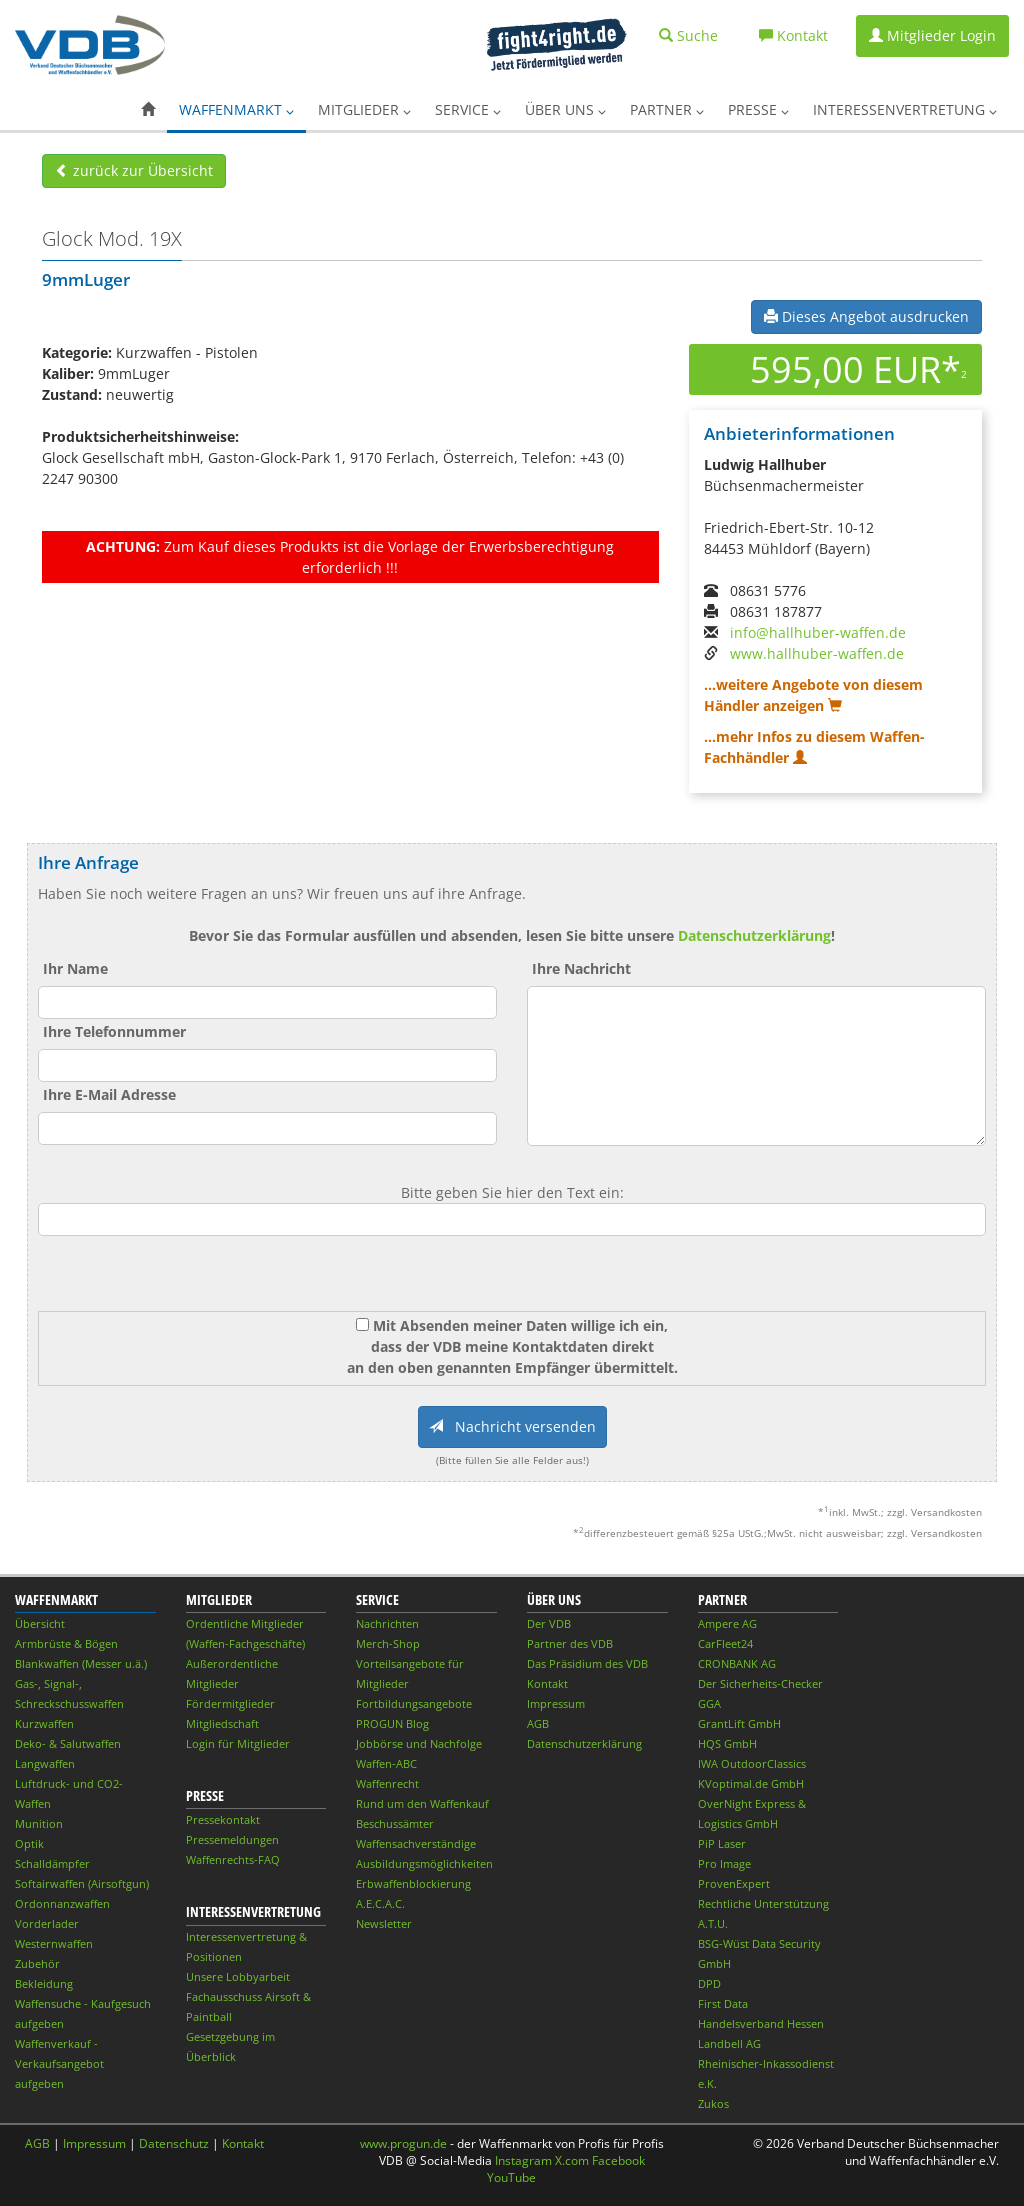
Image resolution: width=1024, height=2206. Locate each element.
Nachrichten (387, 1623)
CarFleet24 (725, 1643)
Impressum (556, 1703)
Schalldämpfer (52, 1863)
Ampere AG (727, 1623)
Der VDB (549, 1623)
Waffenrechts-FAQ (233, 1859)
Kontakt (547, 1683)
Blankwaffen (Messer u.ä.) (81, 1663)
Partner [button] (667, 109)
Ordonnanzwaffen (62, 1903)
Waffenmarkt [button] (236, 109)
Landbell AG (729, 2043)
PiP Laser (722, 1843)
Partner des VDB (570, 1643)
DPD (709, 1983)
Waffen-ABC (386, 1763)
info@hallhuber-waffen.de (818, 632)
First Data (723, 2003)
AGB (538, 1723)
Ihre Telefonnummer (114, 1031)
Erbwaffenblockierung (413, 1883)
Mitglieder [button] (364, 109)
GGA (709, 1703)
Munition (39, 1823)
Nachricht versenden (512, 1426)
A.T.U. (713, 1923)
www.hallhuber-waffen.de (817, 653)
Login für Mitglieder (238, 1743)
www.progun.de (403, 2143)
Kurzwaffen (44, 1723)
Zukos (713, 2103)
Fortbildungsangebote (414, 1703)
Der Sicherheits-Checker (760, 1683)
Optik (29, 1843)
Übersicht (40, 1623)
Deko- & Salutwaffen (68, 1743)
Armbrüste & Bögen (66, 1643)
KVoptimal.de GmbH (751, 1783)
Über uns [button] (565, 109)
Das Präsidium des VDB (587, 1663)
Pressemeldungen (232, 1839)
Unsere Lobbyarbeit (238, 1976)
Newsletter (384, 1923)
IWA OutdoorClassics (752, 1763)
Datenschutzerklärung (754, 935)
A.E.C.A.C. (380, 1903)
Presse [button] (758, 109)
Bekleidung (44, 1983)
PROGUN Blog (392, 1723)
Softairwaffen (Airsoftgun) (82, 1883)
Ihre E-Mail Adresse (109, 1094)
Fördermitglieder (230, 1703)
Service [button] (468, 109)
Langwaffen (45, 1763)
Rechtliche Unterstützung (763, 1903)
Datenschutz (174, 2143)
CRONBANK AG (737, 1663)
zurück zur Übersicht (134, 170)
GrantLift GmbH (739, 1723)
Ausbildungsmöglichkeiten (424, 1863)
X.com (572, 2160)
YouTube (511, 2177)
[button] (148, 110)
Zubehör (37, 1963)
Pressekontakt (223, 1819)
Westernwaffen (54, 1943)
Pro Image (724, 1863)
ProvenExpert (734, 1883)
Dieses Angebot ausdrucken (866, 316)
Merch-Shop (388, 1643)
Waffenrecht (387, 1783)
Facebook (618, 2160)
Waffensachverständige (416, 1843)
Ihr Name (75, 968)
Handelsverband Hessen (761, 2023)
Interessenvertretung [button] (905, 109)
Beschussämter (395, 1823)
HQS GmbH (727, 1743)
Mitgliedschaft (222, 1723)
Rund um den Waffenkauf (422, 1803)
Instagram (523, 2160)
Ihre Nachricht (581, 968)
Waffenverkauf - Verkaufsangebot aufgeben (59, 2063)
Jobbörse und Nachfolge (419, 1743)
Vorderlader (47, 1923)
